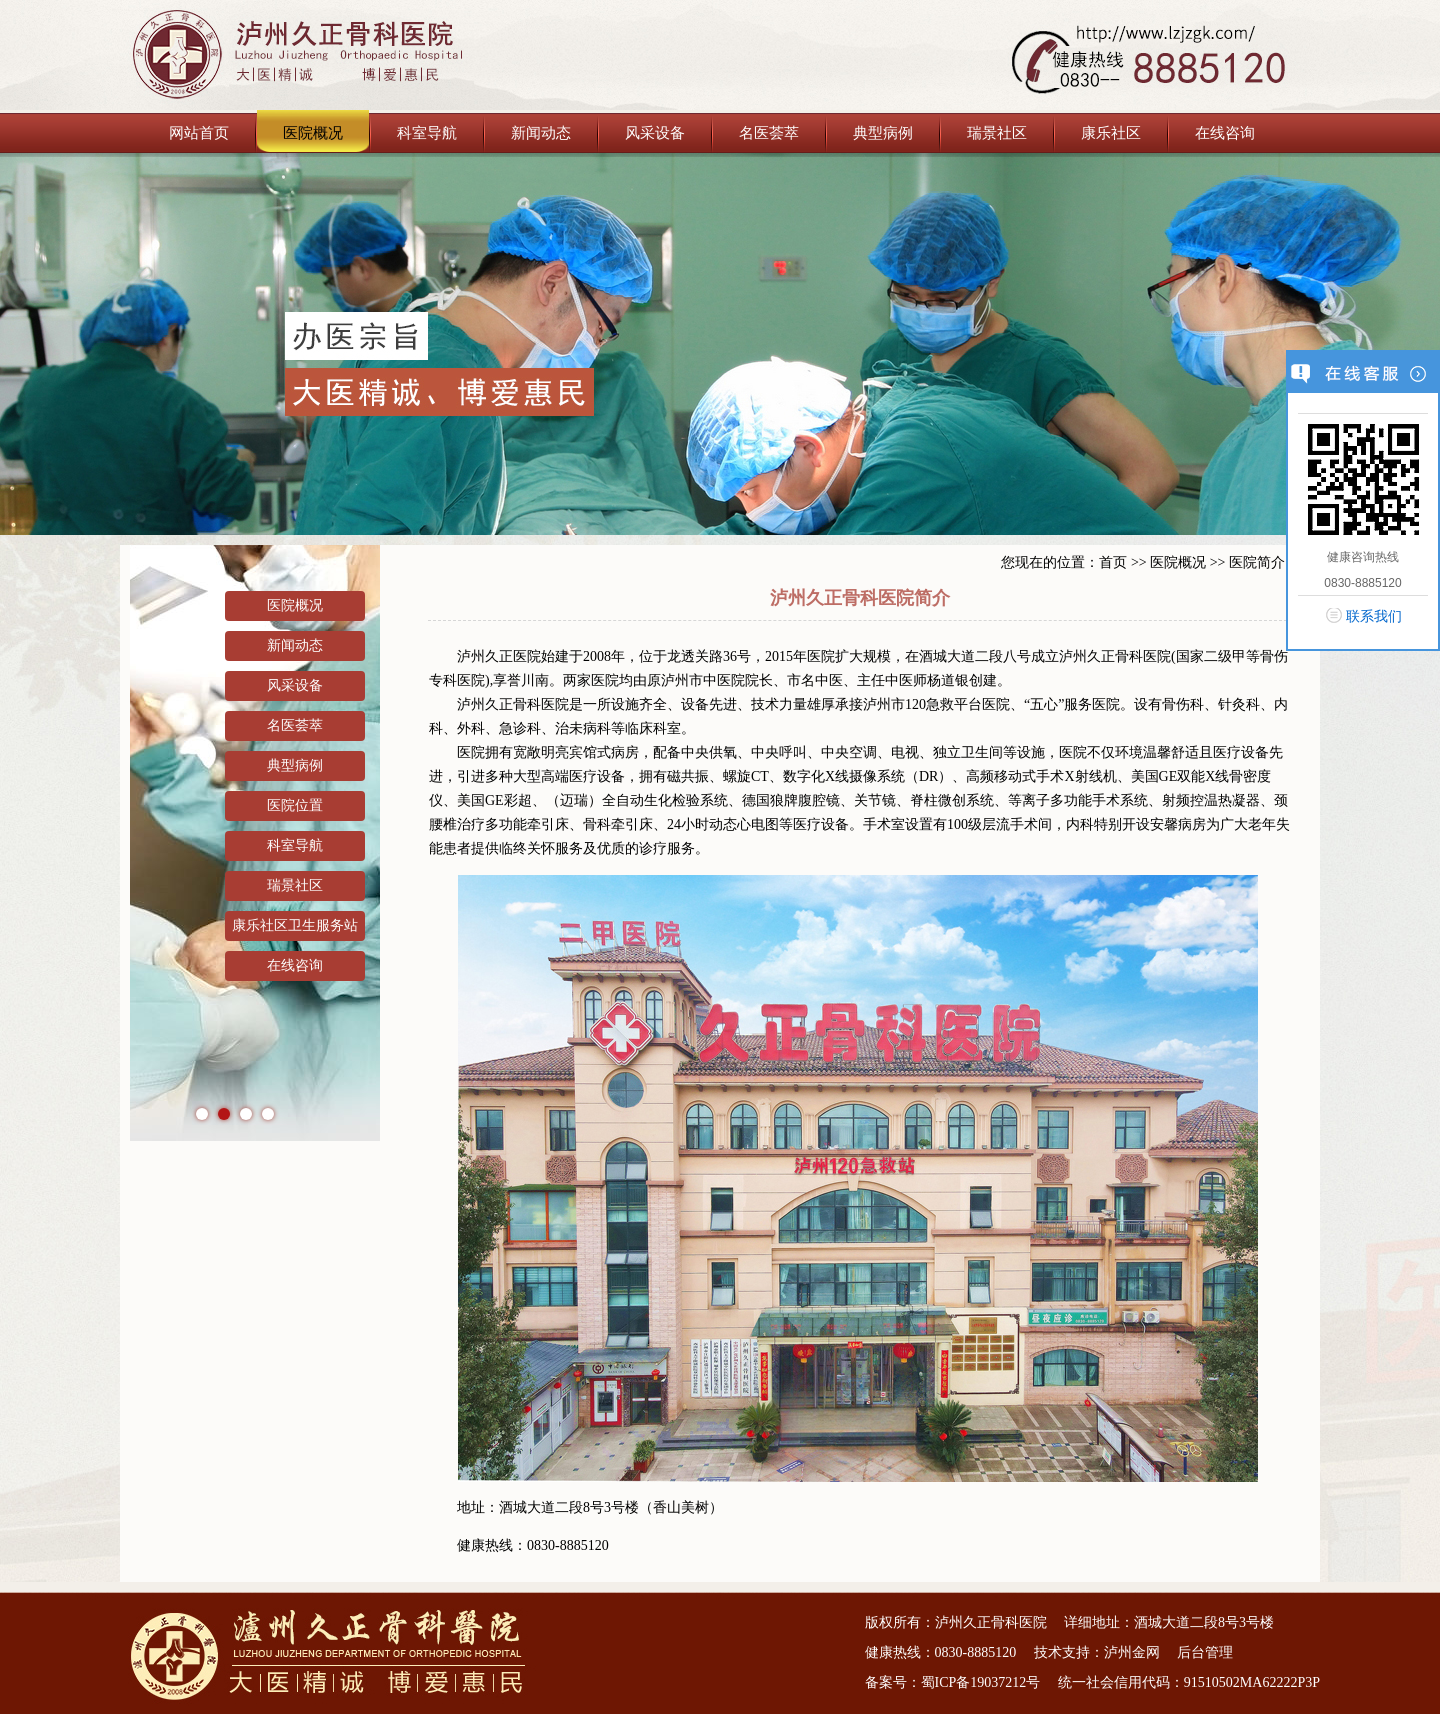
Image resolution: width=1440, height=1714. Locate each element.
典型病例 (883, 133)
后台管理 (1205, 1652)
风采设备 (655, 133)
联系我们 (1374, 616)
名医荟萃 (769, 133)
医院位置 (295, 805)
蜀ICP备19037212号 (981, 1682)
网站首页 (199, 133)
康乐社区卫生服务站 (295, 925)
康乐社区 (1111, 133)
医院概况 (313, 133)
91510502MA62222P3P (1252, 1682)
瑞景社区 (997, 133)
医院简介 (1257, 562)
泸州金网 (1132, 1652)
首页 (1113, 562)
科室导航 (427, 133)
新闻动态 (541, 133)
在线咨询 (1225, 133)
